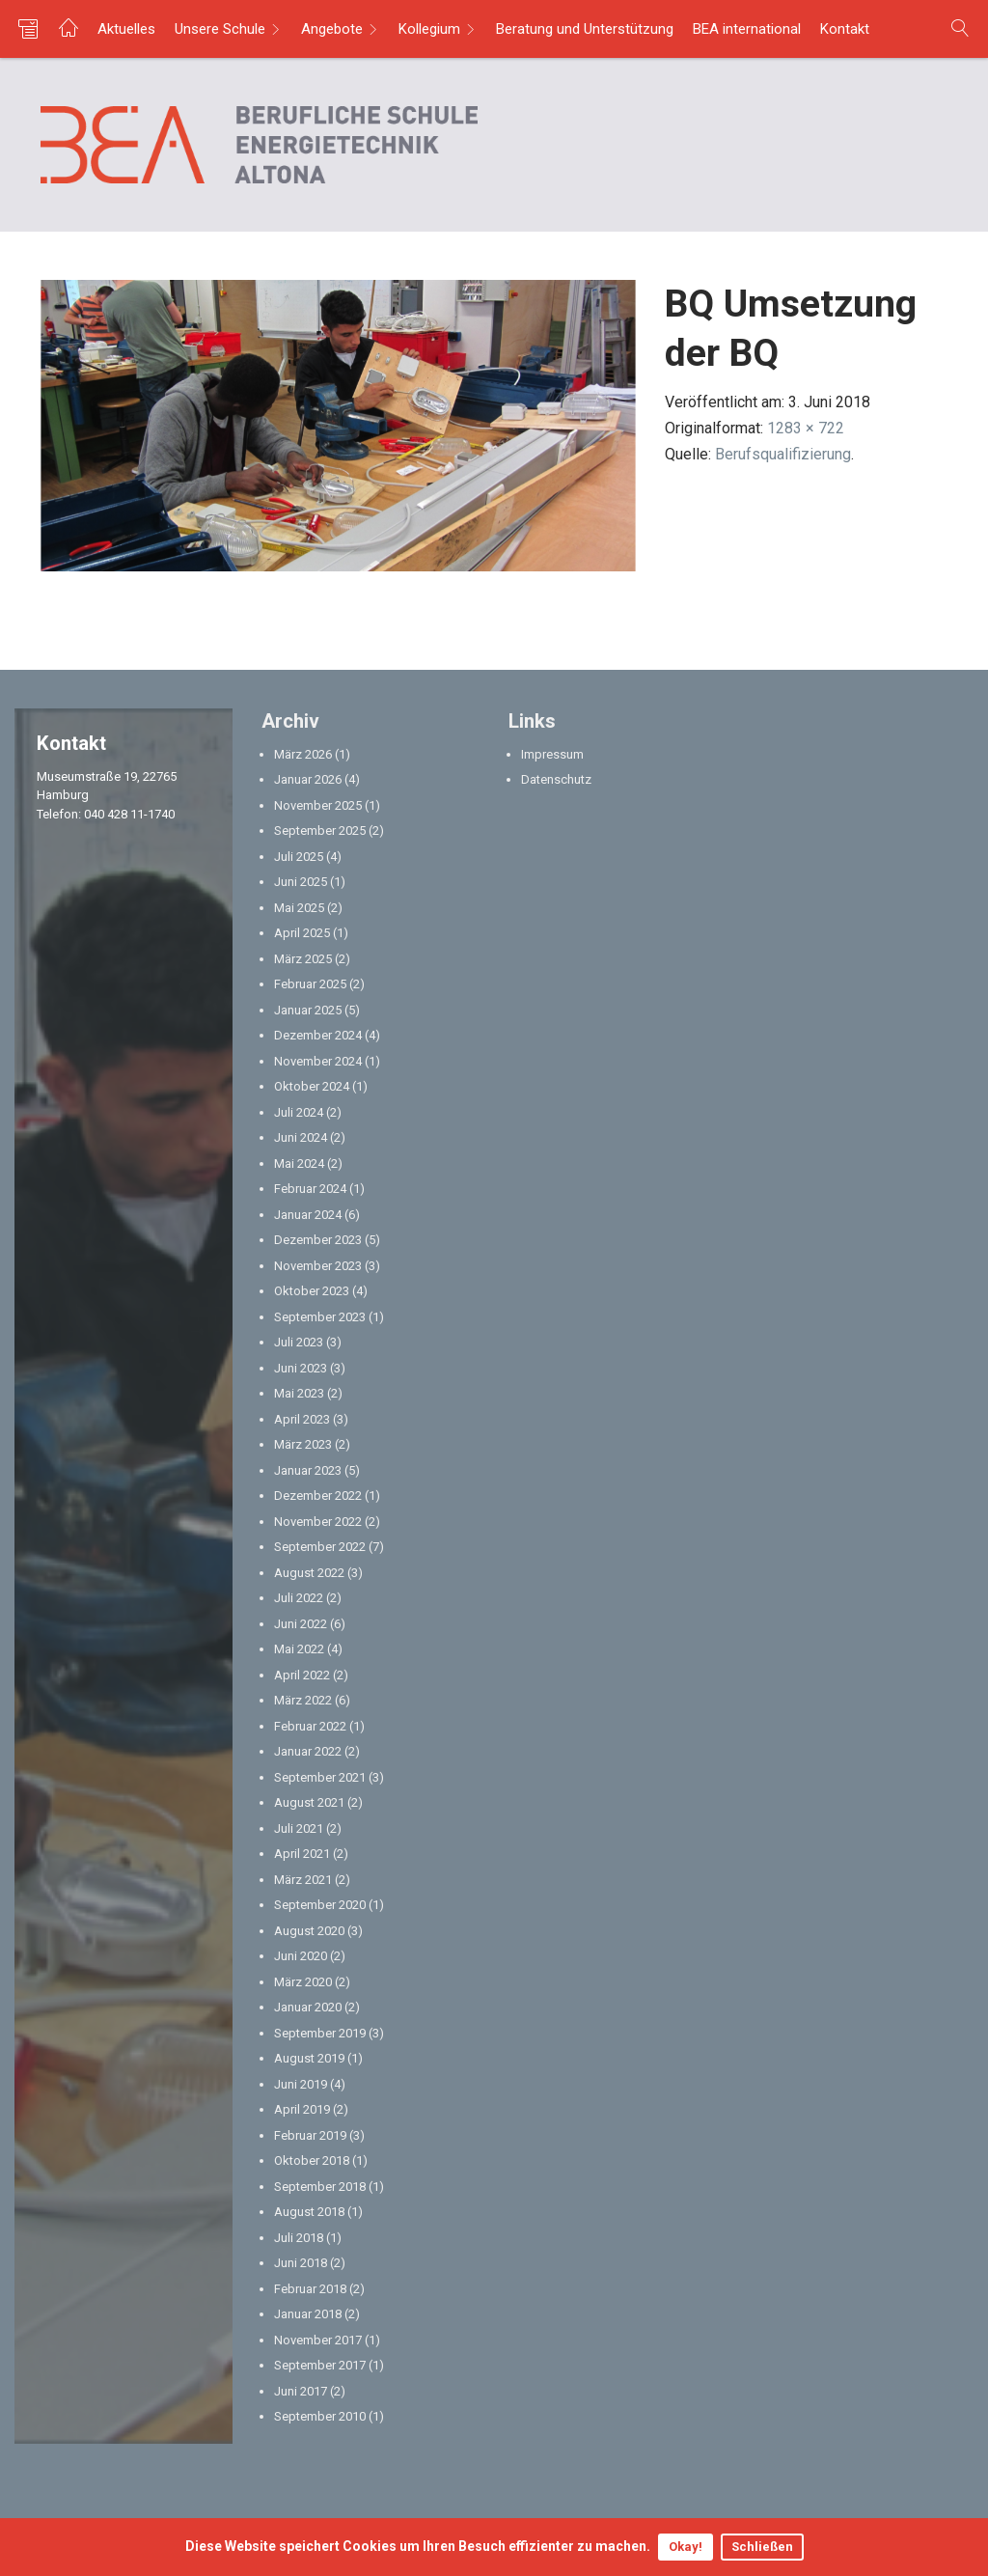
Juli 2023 (298, 1342)
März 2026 (303, 754)
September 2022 (320, 1546)
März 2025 (303, 959)
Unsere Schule (220, 29)
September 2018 (320, 2186)
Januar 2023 (308, 1470)
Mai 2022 (299, 1649)
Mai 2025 (299, 907)
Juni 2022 (300, 1624)
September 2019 (320, 2033)
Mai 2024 (299, 1163)
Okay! (685, 2546)
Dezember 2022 (318, 1495)
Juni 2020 (300, 1956)
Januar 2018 (308, 2314)
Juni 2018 (300, 2263)
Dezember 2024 (318, 1035)
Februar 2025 (310, 984)
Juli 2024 (298, 1112)
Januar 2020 (308, 2007)
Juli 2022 (298, 1598)
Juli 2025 (298, 856)
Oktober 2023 (311, 1291)
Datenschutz (556, 779)
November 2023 (318, 1266)
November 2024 (318, 1061)
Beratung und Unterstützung (584, 29)
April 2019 (302, 2109)
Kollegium (429, 29)
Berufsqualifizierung (783, 454)
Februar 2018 (310, 2289)
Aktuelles (126, 29)
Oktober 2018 (311, 2160)
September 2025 (320, 830)
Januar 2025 (308, 1010)
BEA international (747, 29)
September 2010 (320, 2416)
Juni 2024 (300, 1137)
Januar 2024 (308, 1214)
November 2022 (318, 1521)
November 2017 (318, 2340)
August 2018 (309, 2211)
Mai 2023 (299, 1393)
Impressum (552, 754)
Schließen (762, 2546)
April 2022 (302, 1675)
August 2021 (309, 1802)
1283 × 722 (805, 428)
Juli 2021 (298, 1828)
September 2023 (320, 1317)
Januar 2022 (308, 1751)
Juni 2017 (300, 2391)
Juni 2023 (300, 1368)
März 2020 (303, 1982)
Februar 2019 (310, 2135)
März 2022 (303, 1700)
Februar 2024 (310, 1188)
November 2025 (318, 805)
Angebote (332, 29)
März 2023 (303, 1444)
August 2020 (309, 1931)
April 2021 (302, 1853)
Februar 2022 (310, 1726)
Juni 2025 (300, 881)
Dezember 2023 (318, 1240)
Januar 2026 (308, 779)
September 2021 (320, 1777)
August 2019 (309, 2058)
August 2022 (309, 1572)
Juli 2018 (298, 2237)
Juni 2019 (300, 2084)
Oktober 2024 (311, 1086)
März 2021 (303, 1879)
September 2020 (320, 1904)
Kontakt (844, 29)
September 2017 (320, 2365)
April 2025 (302, 933)
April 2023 (302, 1419)
